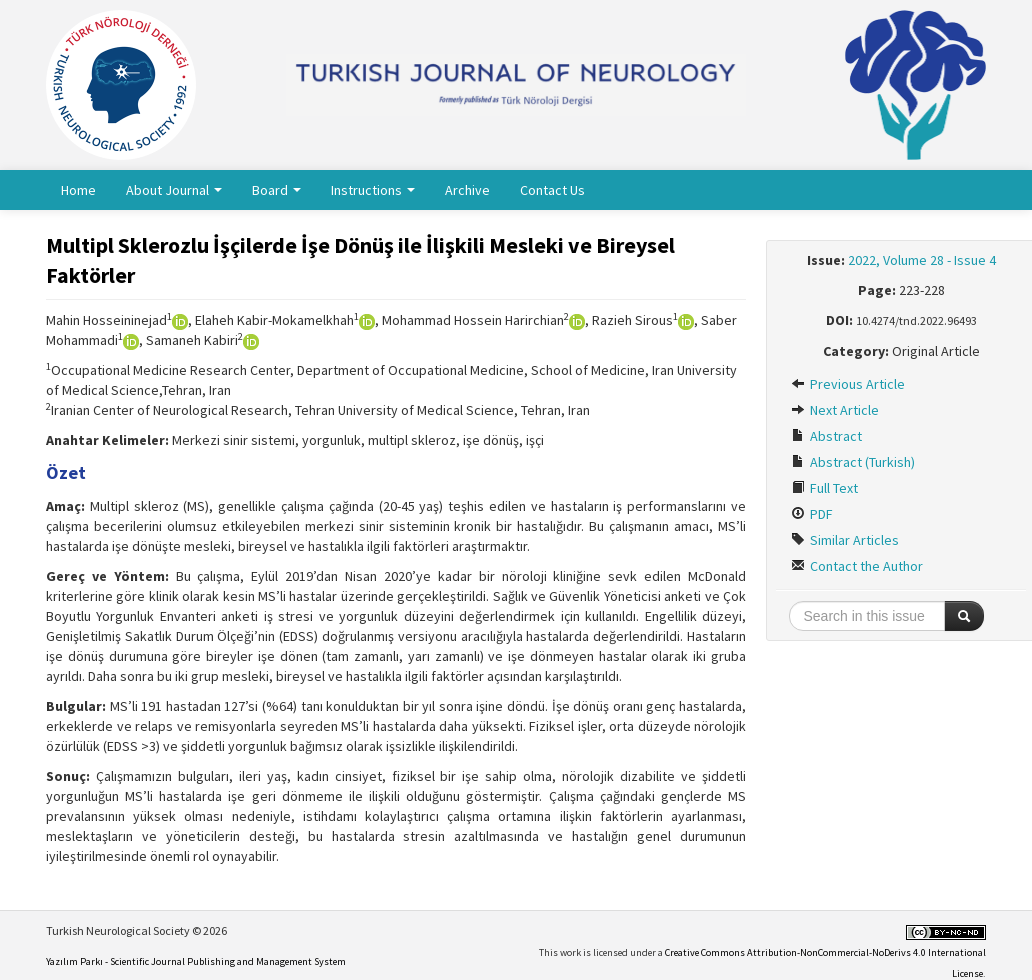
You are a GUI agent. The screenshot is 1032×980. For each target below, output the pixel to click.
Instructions (373, 190)
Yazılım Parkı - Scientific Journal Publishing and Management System (196, 961)
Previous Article (848, 384)
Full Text (824, 488)
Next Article (835, 410)
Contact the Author (857, 566)
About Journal (174, 190)
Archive (467, 190)
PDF (812, 514)
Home (78, 190)
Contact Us (552, 190)
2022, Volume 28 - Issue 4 (922, 260)
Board (276, 190)
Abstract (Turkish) (853, 462)
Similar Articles (845, 540)
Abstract (826, 436)
